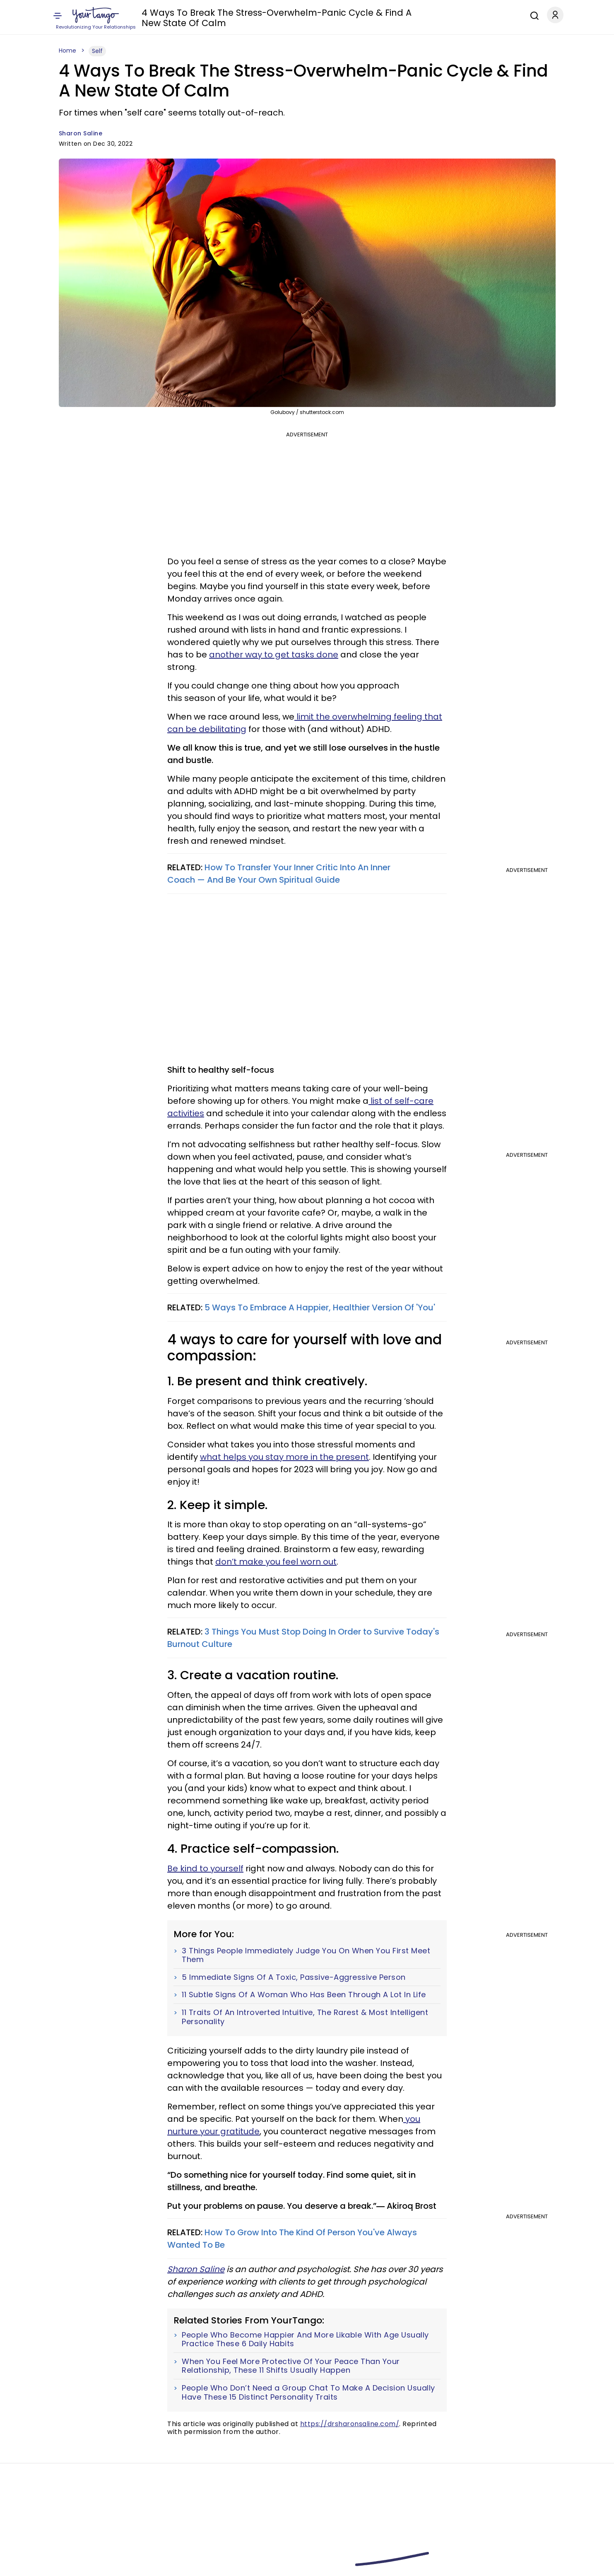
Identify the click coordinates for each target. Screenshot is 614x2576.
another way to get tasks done (273, 654)
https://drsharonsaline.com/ (350, 2424)
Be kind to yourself (205, 1868)
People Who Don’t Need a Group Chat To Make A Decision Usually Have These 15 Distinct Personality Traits (308, 2392)
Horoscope (210, 16)
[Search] (532, 14)
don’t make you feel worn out (276, 1561)
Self (240, 16)
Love (152, 16)
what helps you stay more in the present (284, 1457)
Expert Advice (489, 16)
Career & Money (437, 16)
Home (67, 50)
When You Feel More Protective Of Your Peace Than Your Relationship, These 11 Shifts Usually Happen (291, 2366)
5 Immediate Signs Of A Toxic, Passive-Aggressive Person (294, 1977)
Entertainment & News (310, 16)
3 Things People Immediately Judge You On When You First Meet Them (306, 1955)
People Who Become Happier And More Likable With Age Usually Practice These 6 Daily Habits (305, 2339)
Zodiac (175, 16)
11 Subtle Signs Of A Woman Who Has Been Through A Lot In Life (304, 1994)
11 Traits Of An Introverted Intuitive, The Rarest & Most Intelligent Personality (305, 2017)
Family (260, 16)
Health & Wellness (379, 16)
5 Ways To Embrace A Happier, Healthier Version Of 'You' (318, 1307)
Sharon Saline (81, 133)
